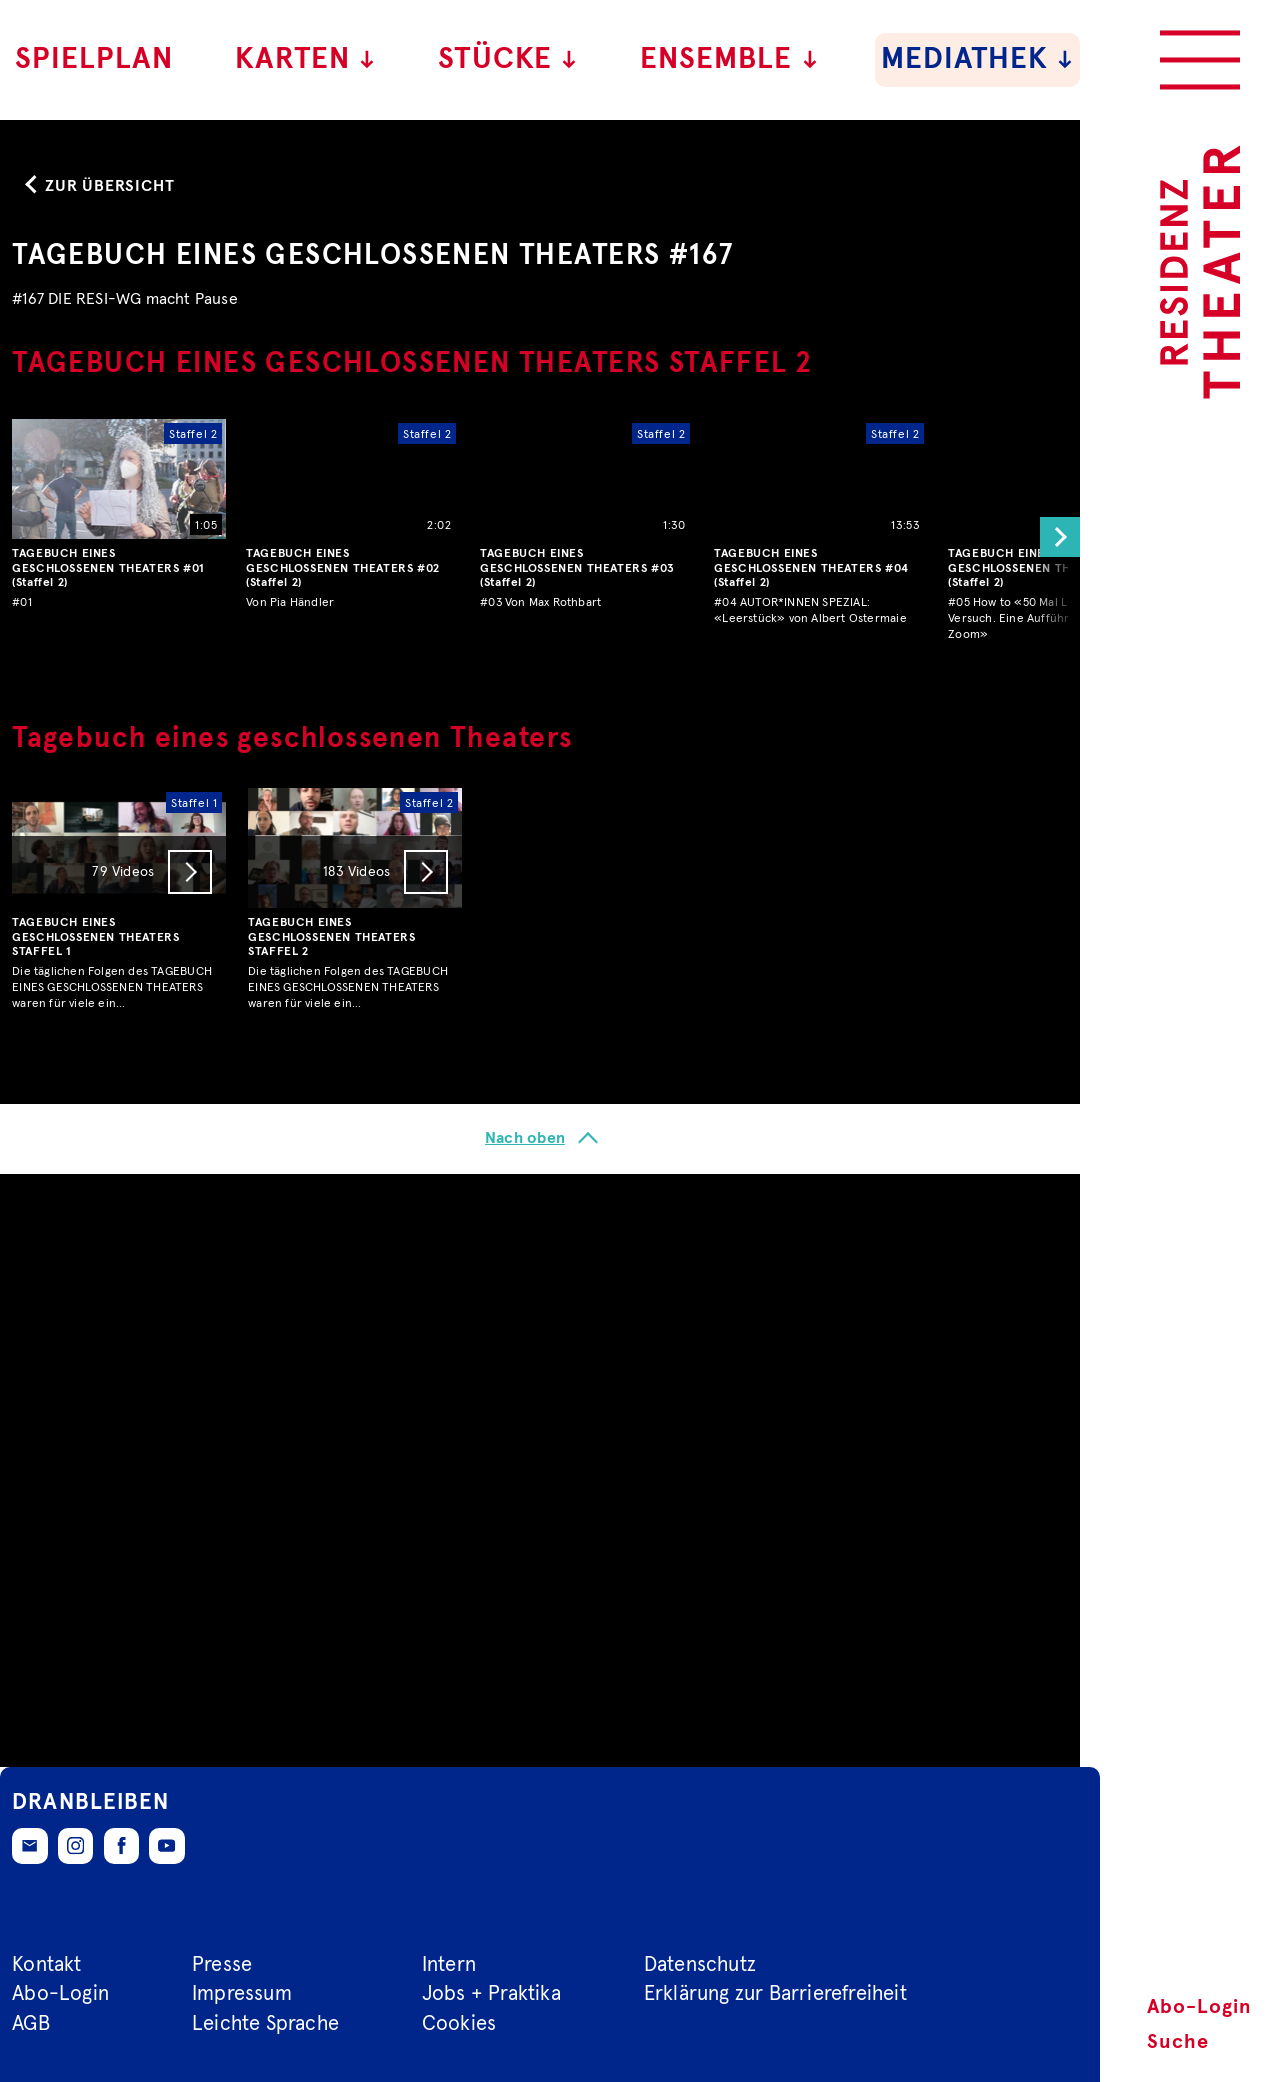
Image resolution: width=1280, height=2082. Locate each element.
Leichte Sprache (265, 2024)
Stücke (508, 59)
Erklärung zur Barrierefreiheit (775, 1994)
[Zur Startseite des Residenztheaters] (1200, 272)
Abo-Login (1199, 2007)
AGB (31, 2024)
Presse (222, 1965)
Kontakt (46, 1965)
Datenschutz (700, 1965)
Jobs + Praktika (491, 1994)
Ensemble (729, 59)
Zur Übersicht (109, 779)
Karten (306, 59)
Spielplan (94, 59)
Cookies (459, 2024)
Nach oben (525, 1732)
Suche (1178, 2042)
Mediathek (978, 59)
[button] (1055, 1131)
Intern (449, 1965)
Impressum (242, 1994)
